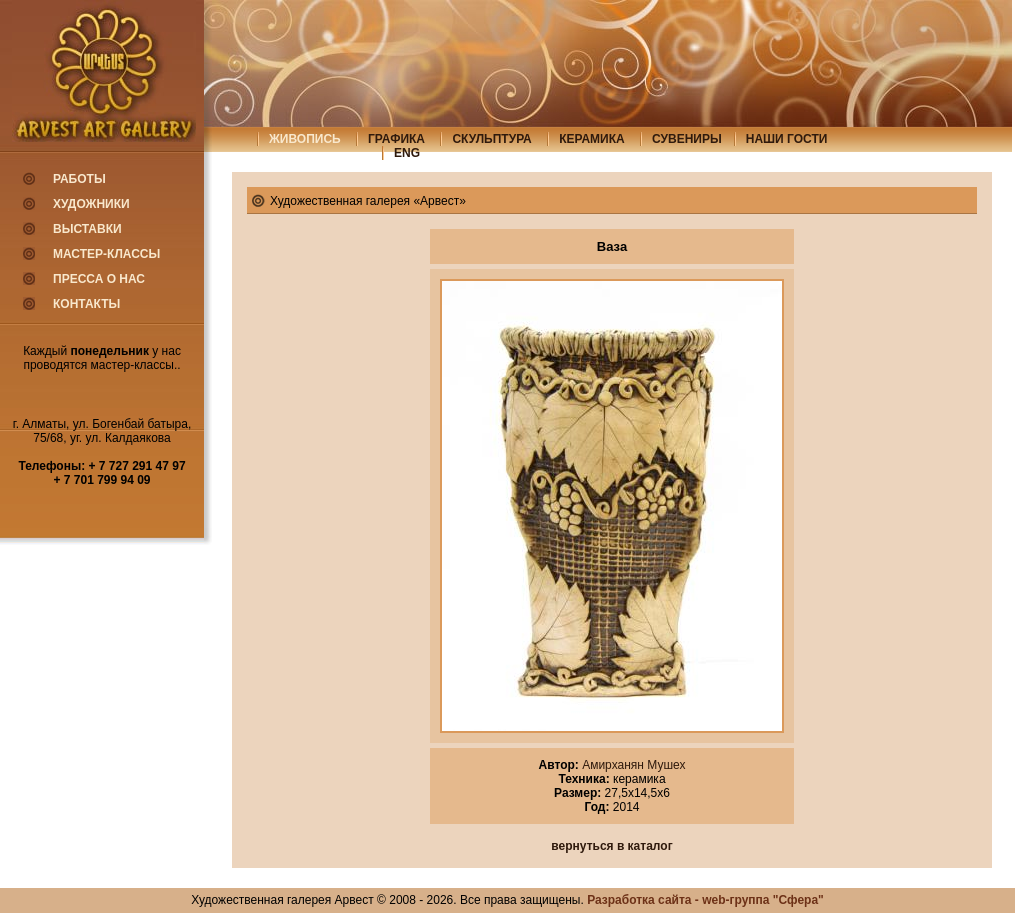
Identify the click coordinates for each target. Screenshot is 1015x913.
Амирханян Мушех (632, 765)
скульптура (491, 139)
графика (396, 139)
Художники (91, 204)
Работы (79, 179)
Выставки (87, 229)
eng (407, 153)
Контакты (86, 304)
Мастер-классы (106, 254)
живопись (305, 139)
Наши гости (787, 139)
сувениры (687, 139)
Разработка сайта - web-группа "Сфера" (705, 900)
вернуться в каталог (611, 846)
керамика (592, 139)
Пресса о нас (99, 279)
